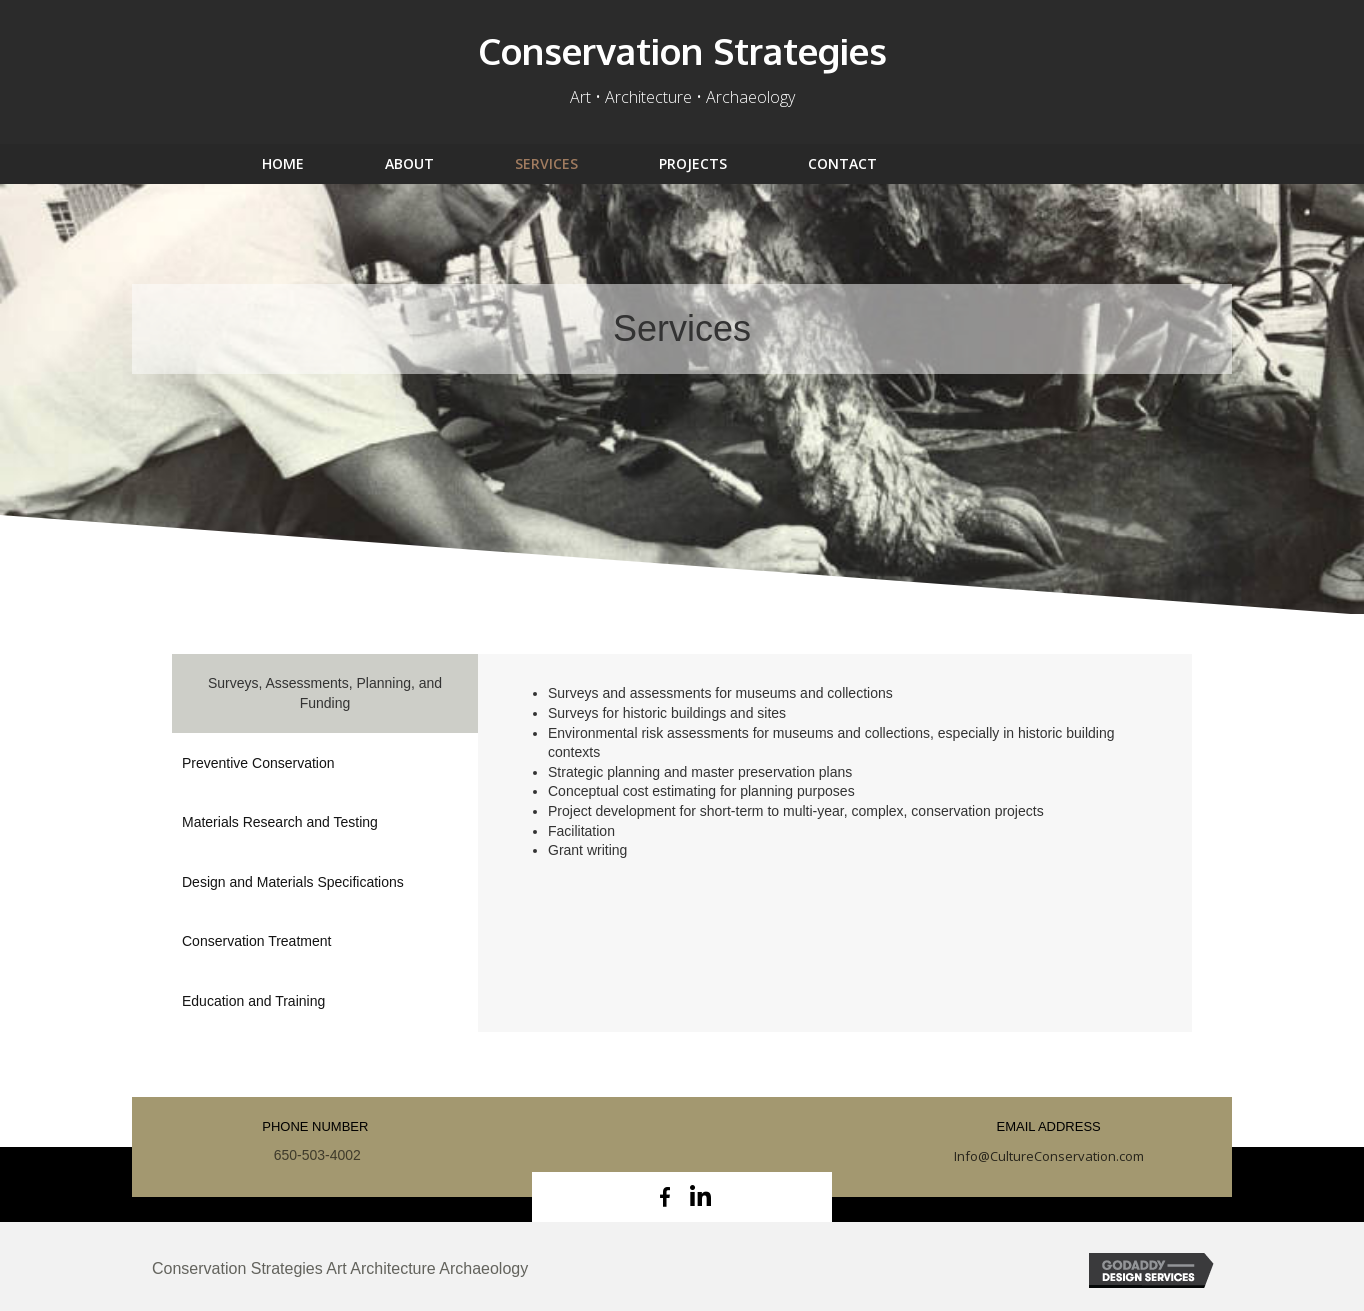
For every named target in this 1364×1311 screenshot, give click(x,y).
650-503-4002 (315, 1155)
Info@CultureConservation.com (1049, 1156)
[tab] (325, 693)
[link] (310, 164)
